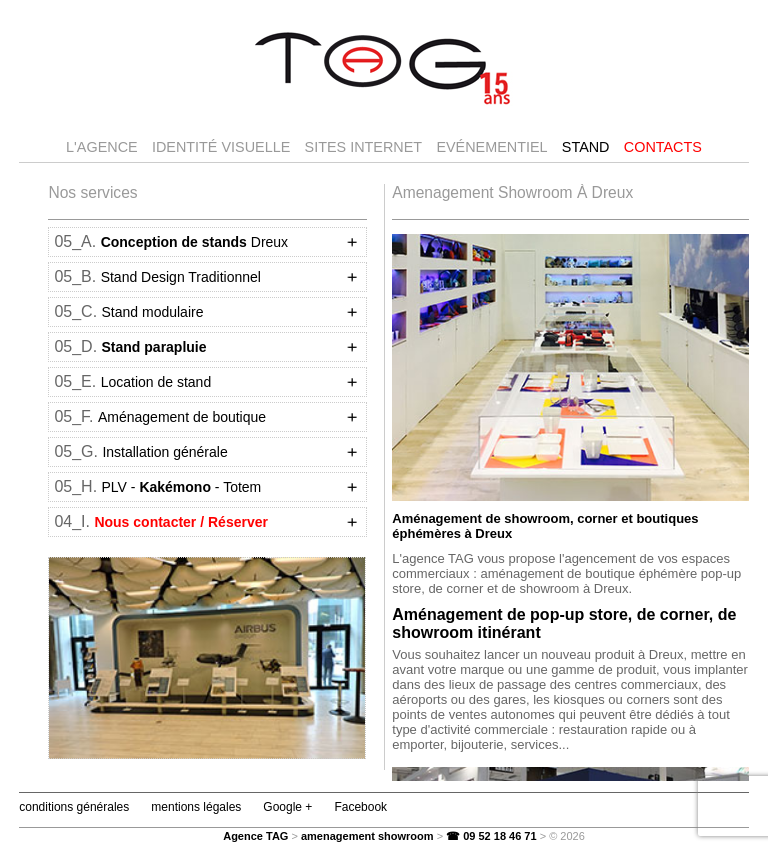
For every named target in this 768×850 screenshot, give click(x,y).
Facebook (360, 807)
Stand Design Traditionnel (181, 277)
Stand (586, 147)
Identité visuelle (221, 147)
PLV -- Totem (182, 487)
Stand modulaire (153, 312)
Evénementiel (491, 147)
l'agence (102, 147)
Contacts (663, 147)
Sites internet (364, 147)
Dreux (194, 242)
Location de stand (156, 382)
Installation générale (164, 452)
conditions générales (74, 807)
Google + (287, 807)
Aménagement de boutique (182, 417)
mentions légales (196, 807)
